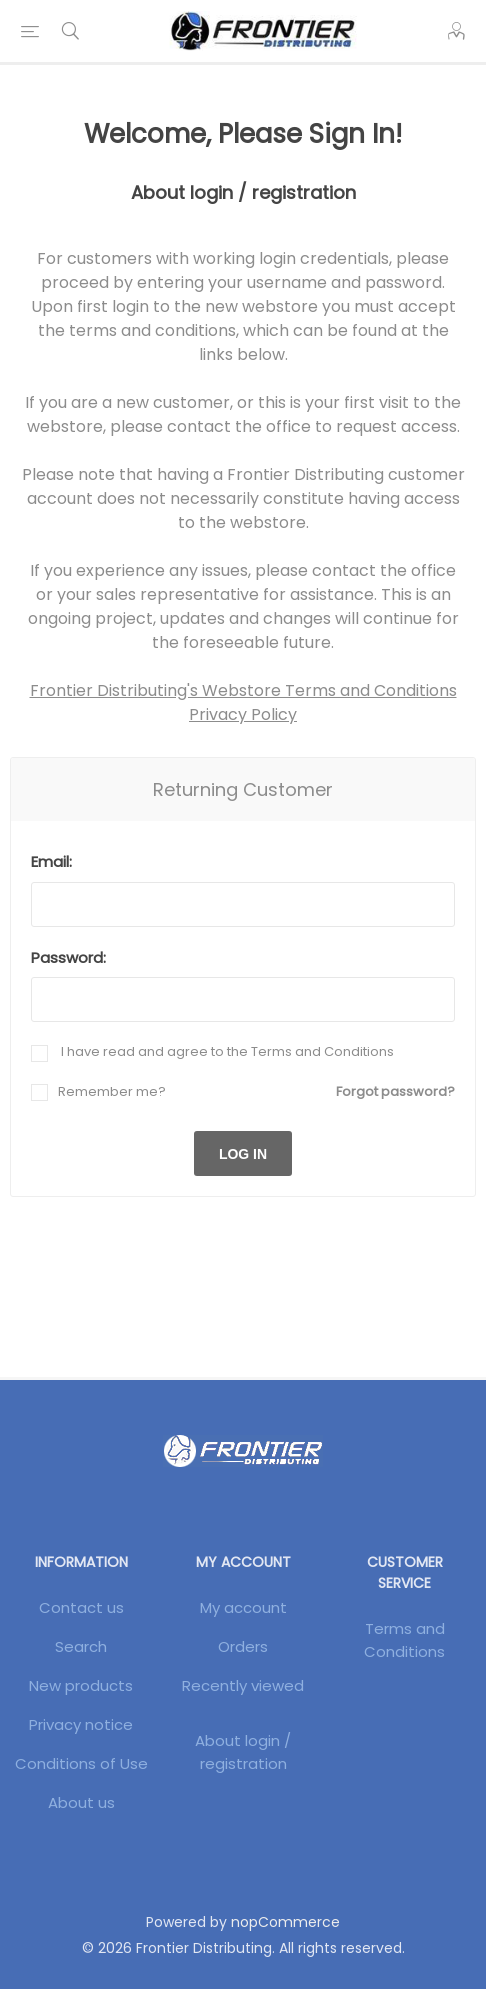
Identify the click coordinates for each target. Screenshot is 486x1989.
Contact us (81, 1607)
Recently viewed (243, 1685)
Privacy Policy (243, 714)
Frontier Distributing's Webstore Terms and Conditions (243, 690)
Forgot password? (395, 1091)
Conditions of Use (81, 1763)
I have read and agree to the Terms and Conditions (226, 1051)
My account (243, 1607)
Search (81, 1646)
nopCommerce (285, 1922)
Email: (51, 861)
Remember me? (112, 1091)
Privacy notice (81, 1724)
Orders (243, 1646)
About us (81, 1802)
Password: (68, 957)
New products (81, 1685)
